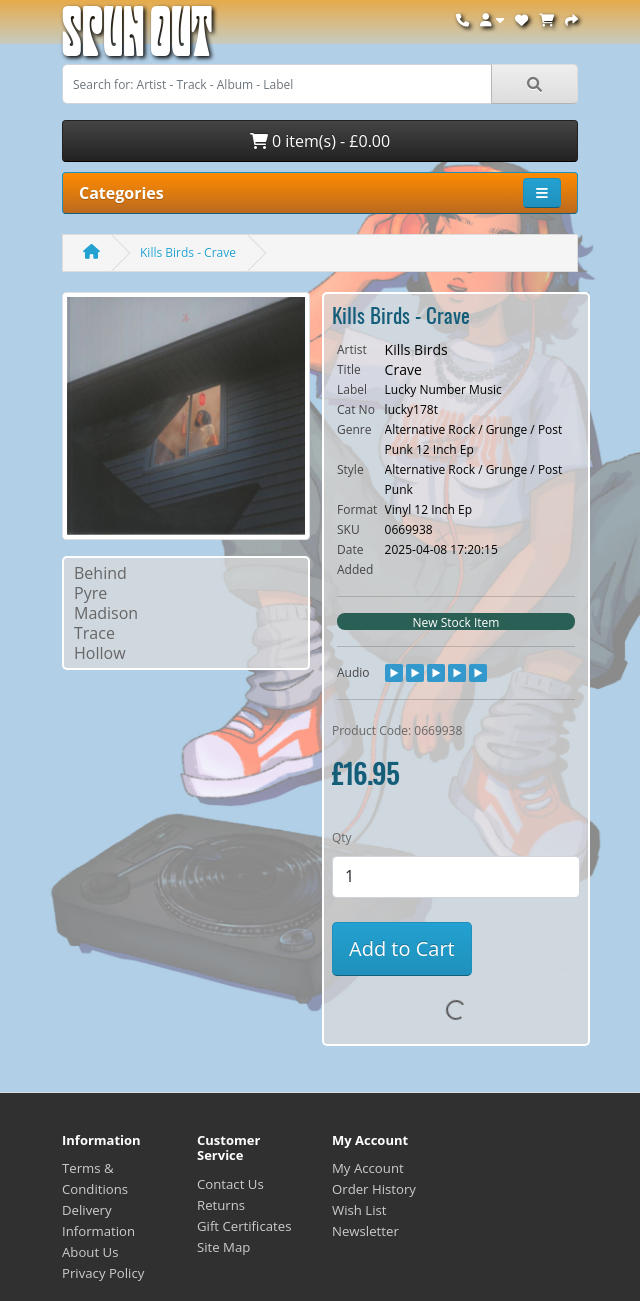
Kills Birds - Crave (188, 252)
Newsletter (365, 1231)
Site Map (223, 1247)
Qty (342, 837)
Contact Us (230, 1184)
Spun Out (137, 39)
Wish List (359, 1210)
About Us (90, 1252)
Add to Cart (402, 948)
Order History (374, 1189)
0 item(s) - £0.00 (320, 141)
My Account (368, 1168)
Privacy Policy (103, 1273)
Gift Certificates (244, 1226)
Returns (221, 1205)
